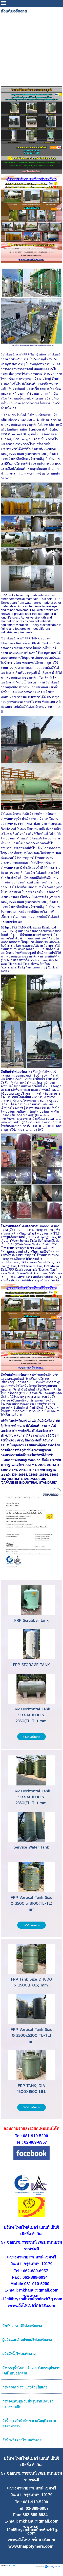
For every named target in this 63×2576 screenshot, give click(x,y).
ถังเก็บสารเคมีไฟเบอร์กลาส (22, 2326)
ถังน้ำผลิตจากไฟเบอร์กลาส (21, 2440)
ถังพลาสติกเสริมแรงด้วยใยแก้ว (24, 2387)
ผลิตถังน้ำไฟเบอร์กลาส (19, 2354)
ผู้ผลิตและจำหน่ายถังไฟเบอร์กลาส (27, 2340)
